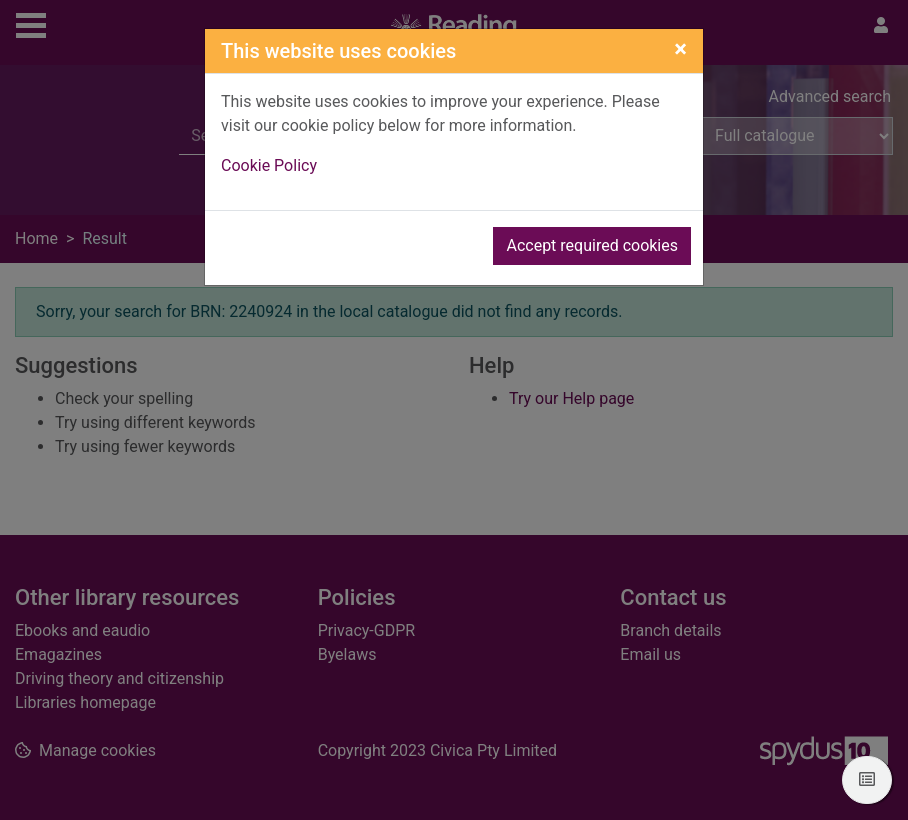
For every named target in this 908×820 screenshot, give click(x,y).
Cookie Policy (269, 165)
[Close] (680, 49)
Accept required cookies (592, 245)
